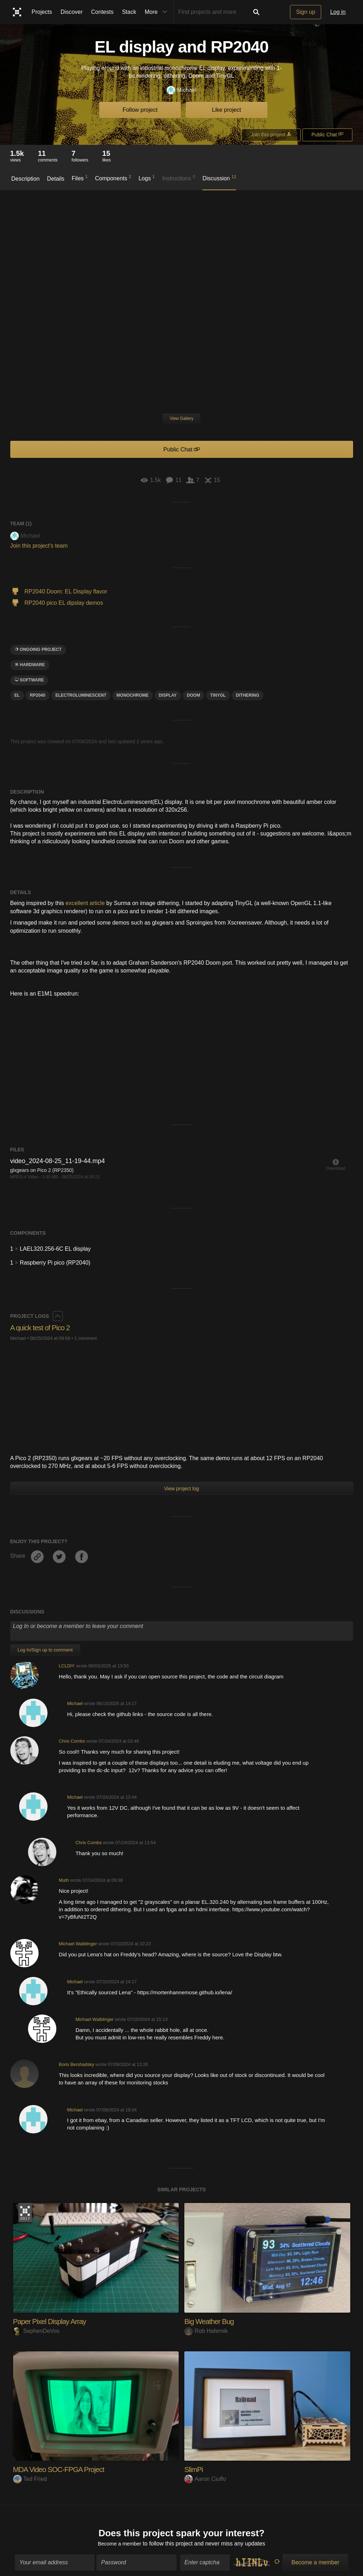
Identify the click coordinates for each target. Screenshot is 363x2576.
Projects (42, 12)
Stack (129, 12)
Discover (72, 12)
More (157, 12)
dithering (247, 695)
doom (193, 695)
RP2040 (37, 695)
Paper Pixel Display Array (52, 2321)
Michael (181, 90)
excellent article (85, 903)
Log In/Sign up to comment (45, 1650)
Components (113, 177)
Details (56, 179)
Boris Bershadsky (76, 2064)
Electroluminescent (80, 695)
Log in (338, 12)
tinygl (218, 695)
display (168, 695)
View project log (181, 1488)
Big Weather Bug (211, 2321)
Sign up (305, 12)
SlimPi (194, 2469)
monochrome (133, 695)
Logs (147, 177)
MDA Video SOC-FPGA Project (62, 2469)
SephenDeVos (36, 2331)
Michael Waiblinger (78, 1943)
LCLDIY (67, 1665)
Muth (64, 1880)
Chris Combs (72, 1741)
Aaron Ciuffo (205, 2479)
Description (25, 179)
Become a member (120, 2541)
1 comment (85, 1338)
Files (80, 177)
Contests (102, 12)
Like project (226, 110)
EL (17, 695)
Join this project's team (39, 546)
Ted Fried (30, 2479)
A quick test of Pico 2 (42, 1327)
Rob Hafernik (206, 2331)
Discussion (219, 177)
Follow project (140, 110)
